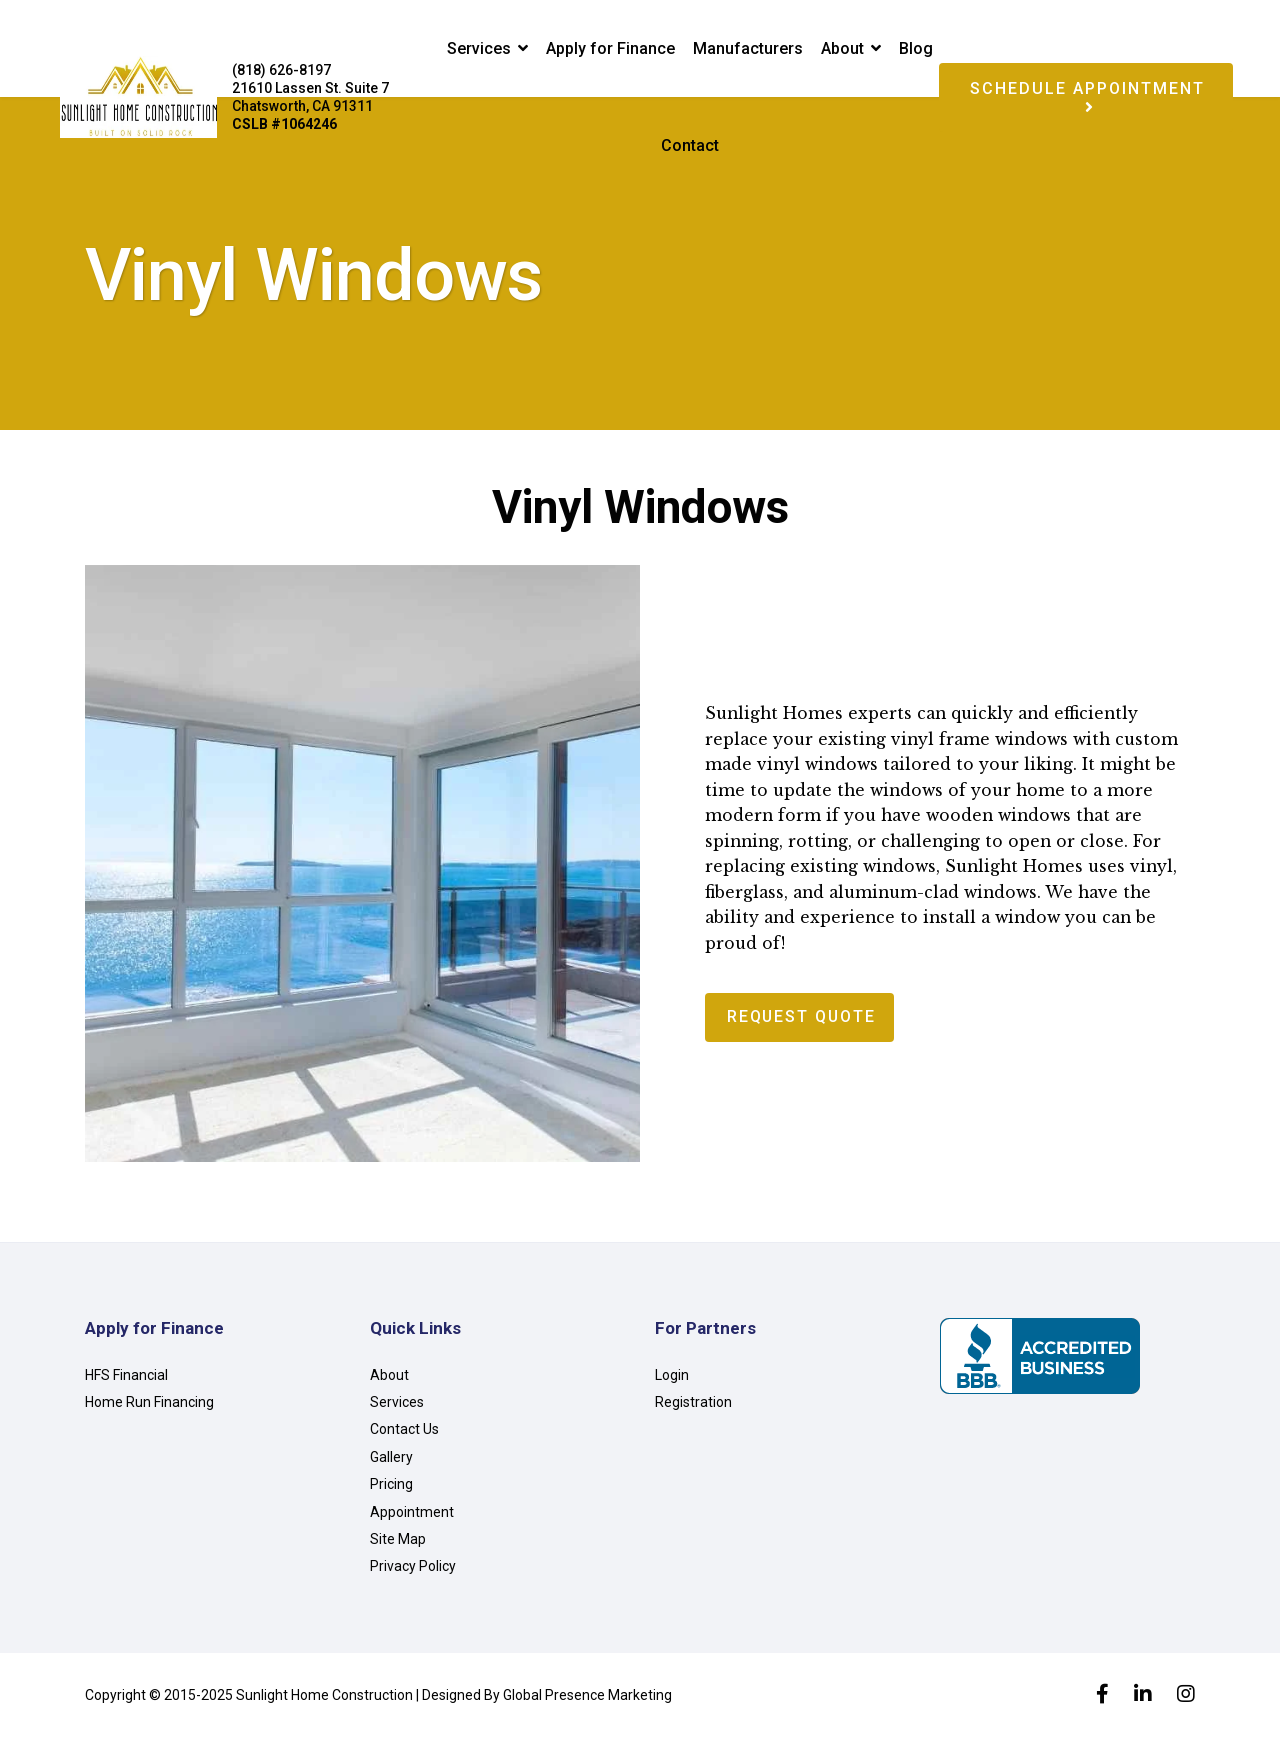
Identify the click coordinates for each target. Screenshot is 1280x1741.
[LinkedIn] (1143, 1700)
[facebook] (1102, 1700)
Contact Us (404, 1433)
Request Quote (803, 1021)
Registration (693, 1406)
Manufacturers (748, 48)
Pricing (391, 1488)
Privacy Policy (413, 1570)
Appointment (412, 1516)
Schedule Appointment (1087, 97)
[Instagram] (1186, 1700)
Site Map (398, 1543)
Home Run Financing (149, 1406)
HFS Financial (126, 1379)
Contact (690, 145)
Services (479, 48)
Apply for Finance (610, 48)
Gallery (391, 1461)
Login (672, 1379)
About (842, 48)
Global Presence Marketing (587, 1699)
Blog (916, 48)
